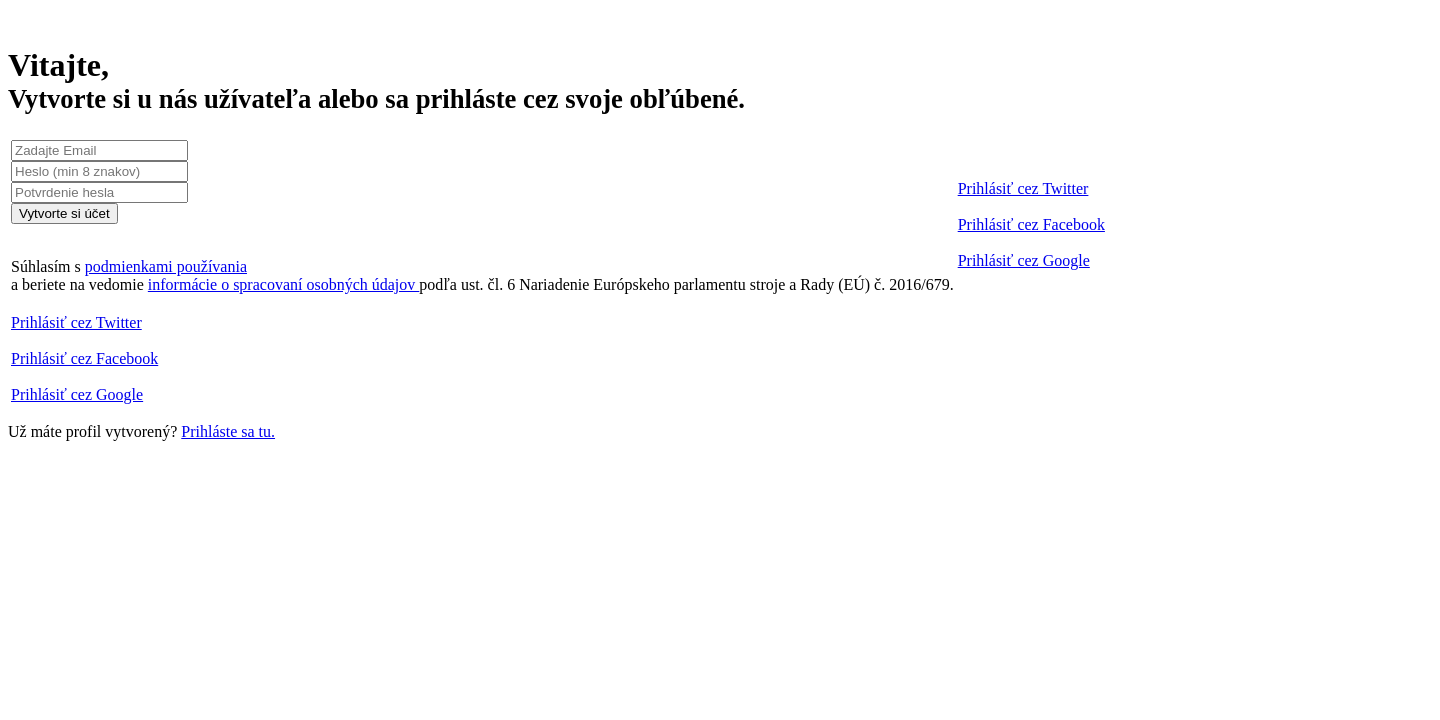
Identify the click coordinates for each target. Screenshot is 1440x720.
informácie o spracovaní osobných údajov (283, 284)
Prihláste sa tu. (228, 431)
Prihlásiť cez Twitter (1023, 188)
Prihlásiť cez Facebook (1031, 224)
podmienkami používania (166, 266)
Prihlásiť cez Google (1024, 260)
